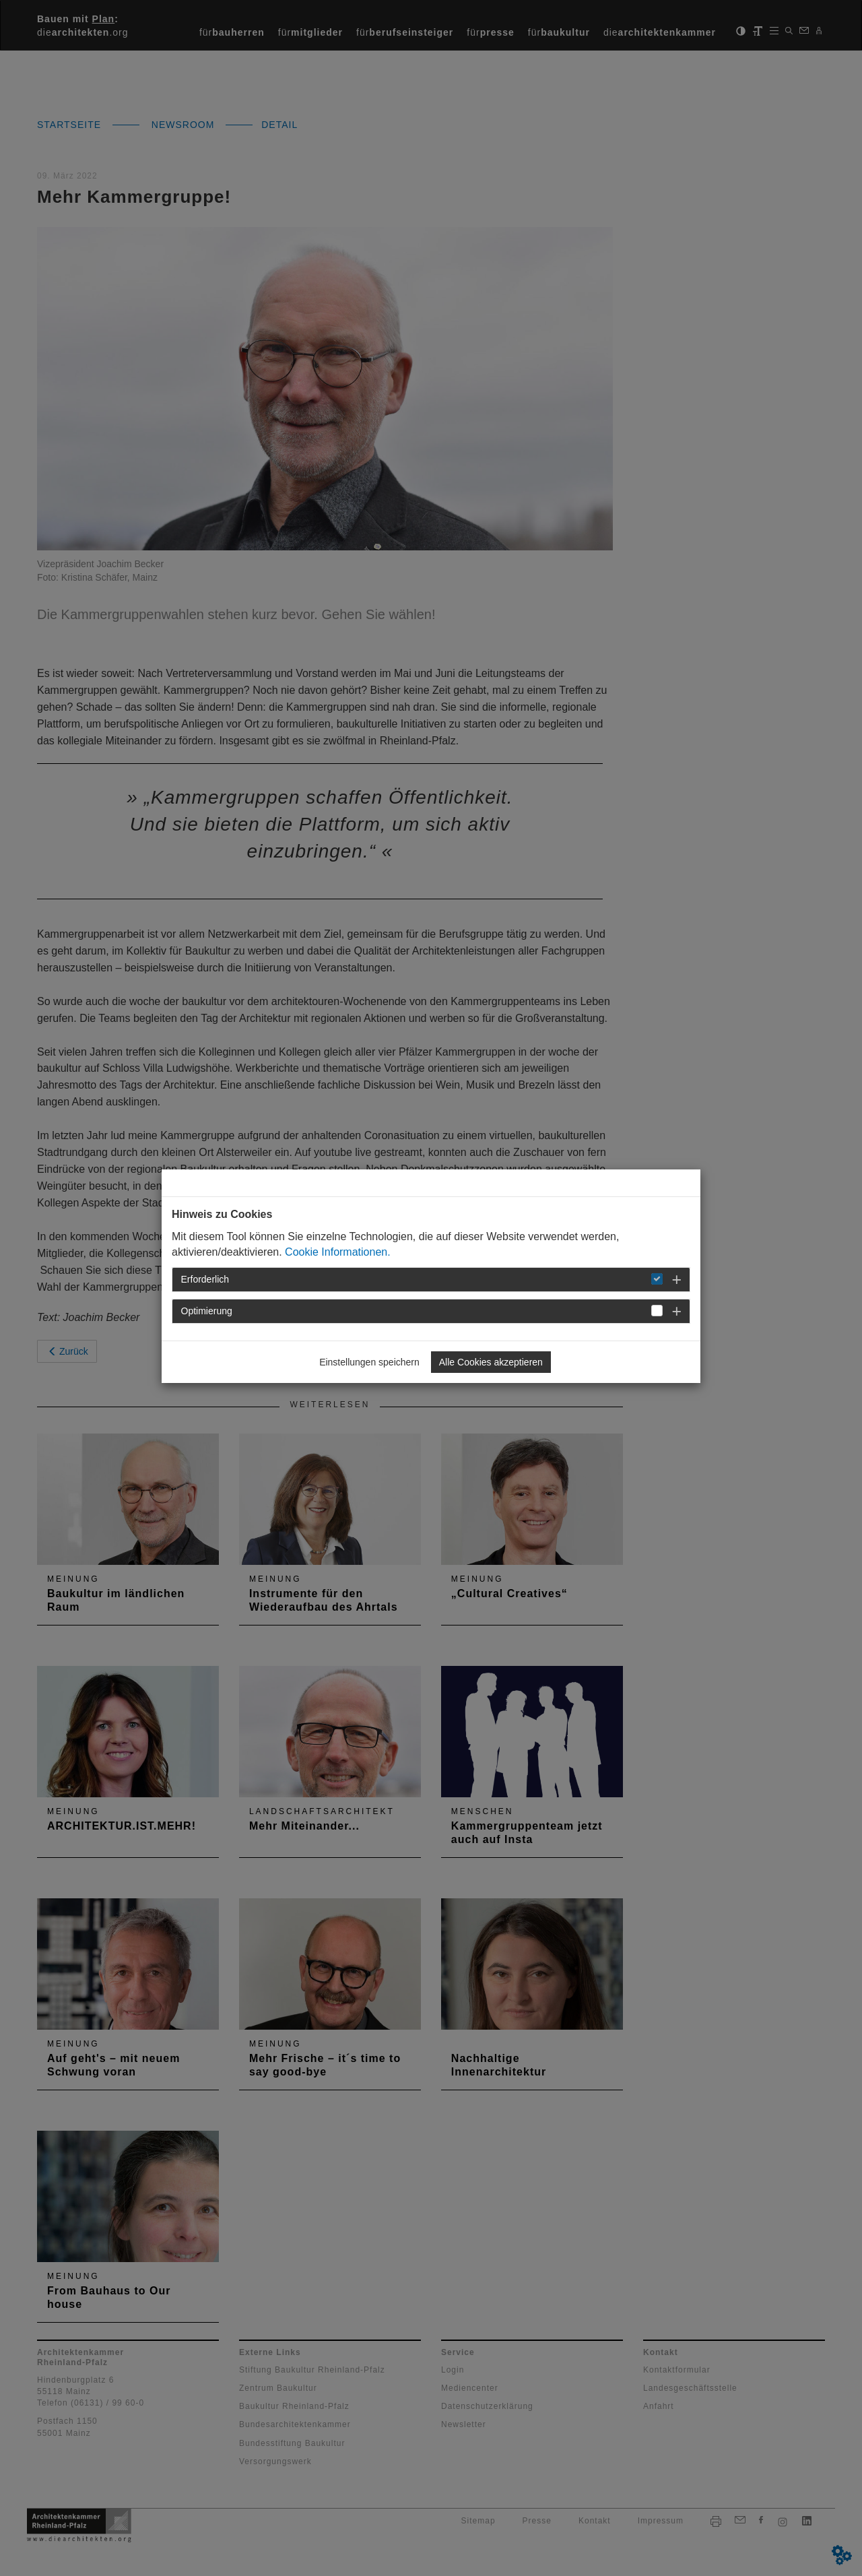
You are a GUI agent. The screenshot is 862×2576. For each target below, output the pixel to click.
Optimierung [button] (206, 1311)
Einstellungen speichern (369, 1362)
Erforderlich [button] (205, 1279)
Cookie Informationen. (338, 1252)
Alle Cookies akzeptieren (491, 1362)
